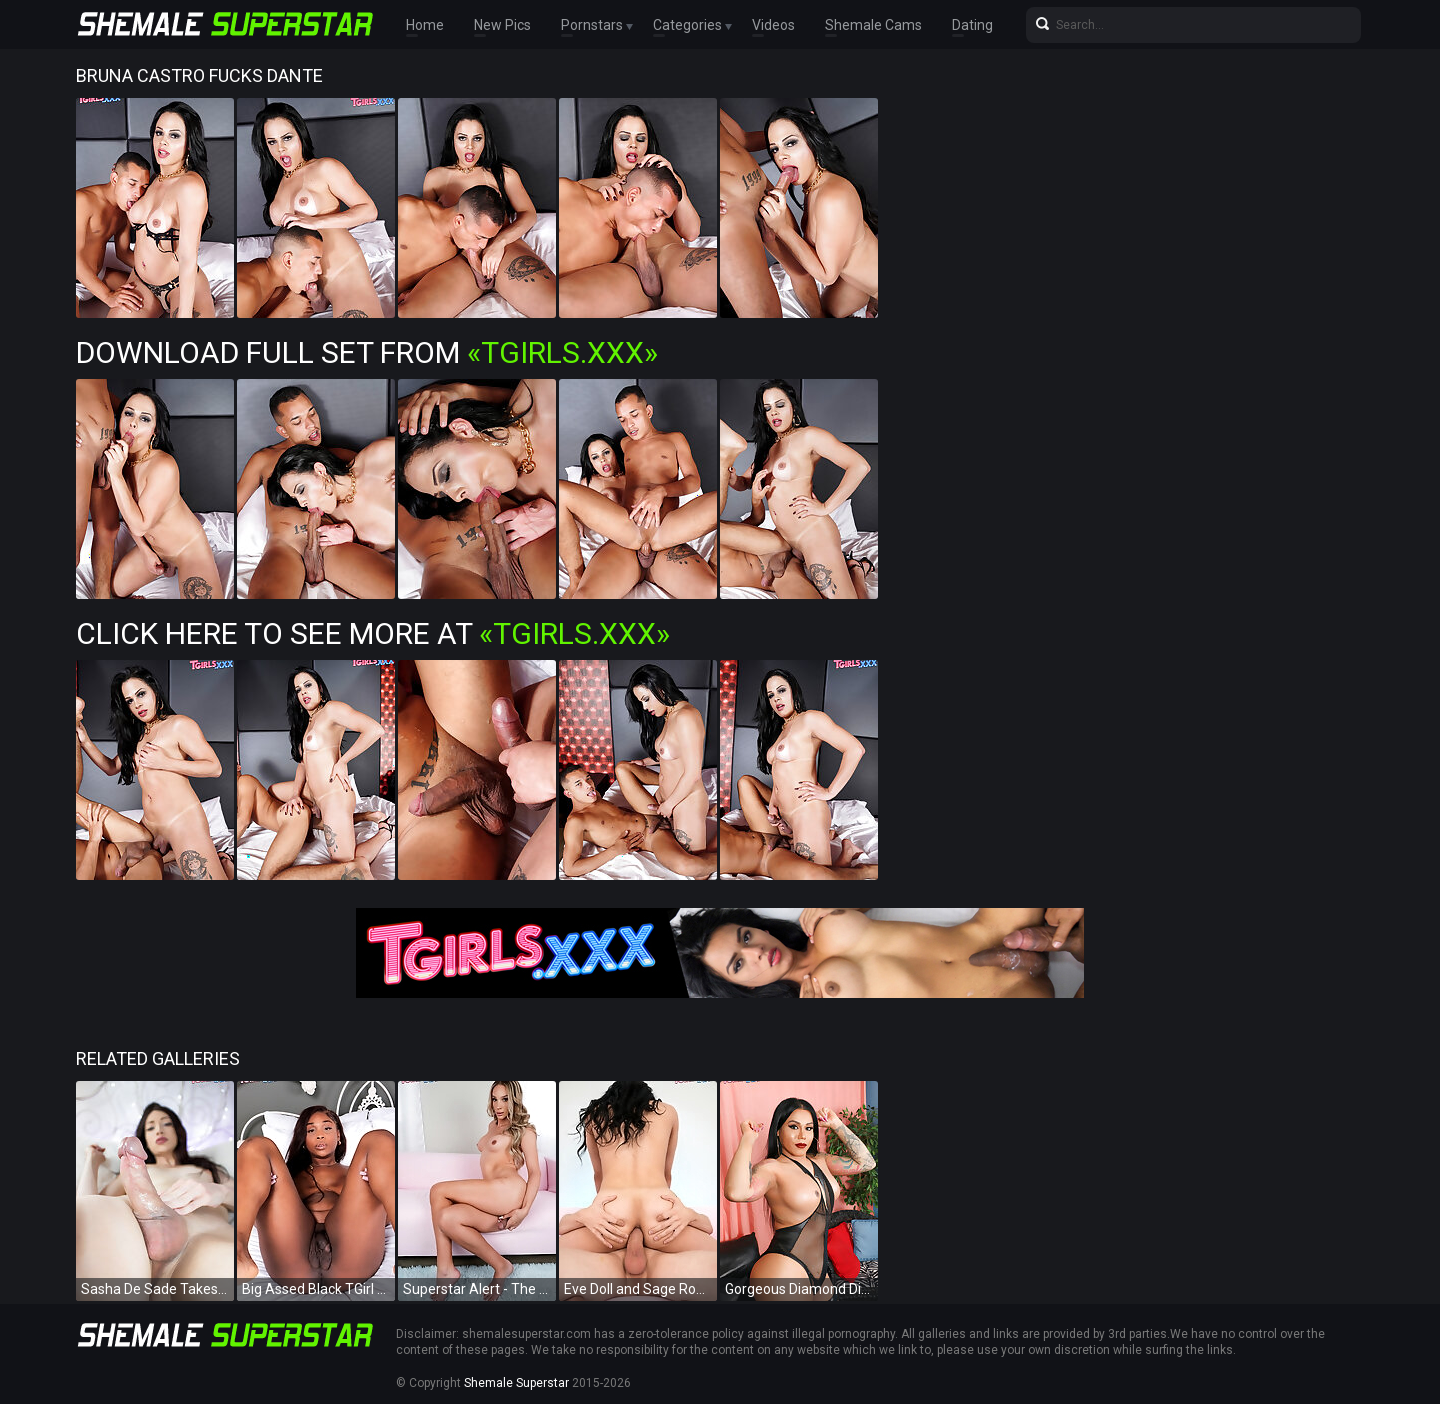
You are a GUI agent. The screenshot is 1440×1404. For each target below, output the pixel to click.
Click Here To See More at (373, 633)
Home (425, 25)
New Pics (502, 25)
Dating (972, 25)
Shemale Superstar (516, 1383)
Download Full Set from (367, 352)
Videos (773, 25)
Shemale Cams (873, 25)
